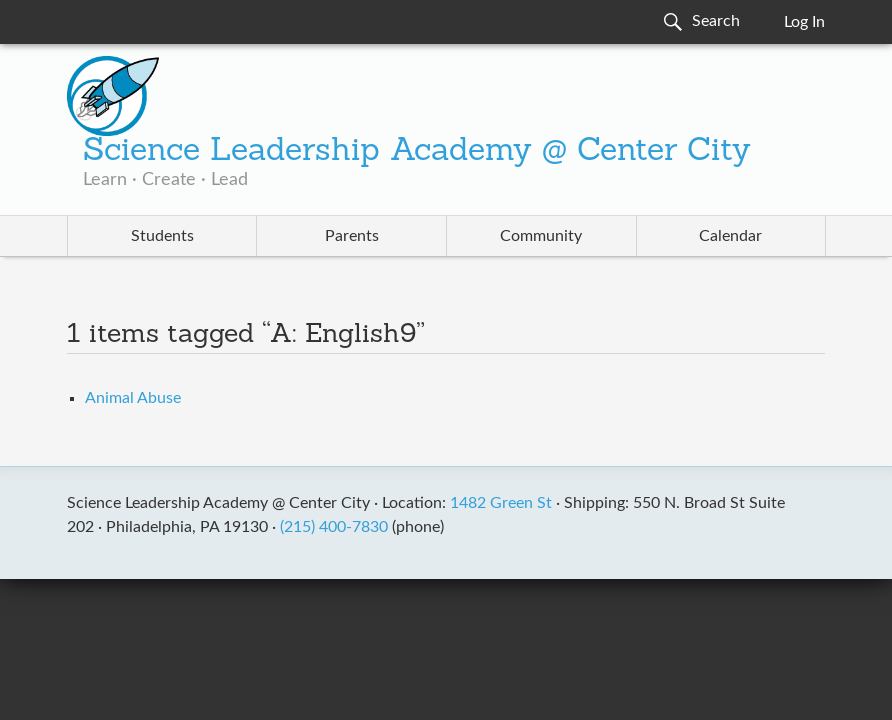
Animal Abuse (133, 398)
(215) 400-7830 (334, 527)
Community (541, 236)
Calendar (730, 236)
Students (162, 236)
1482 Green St (501, 503)
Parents (352, 236)
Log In (804, 22)
